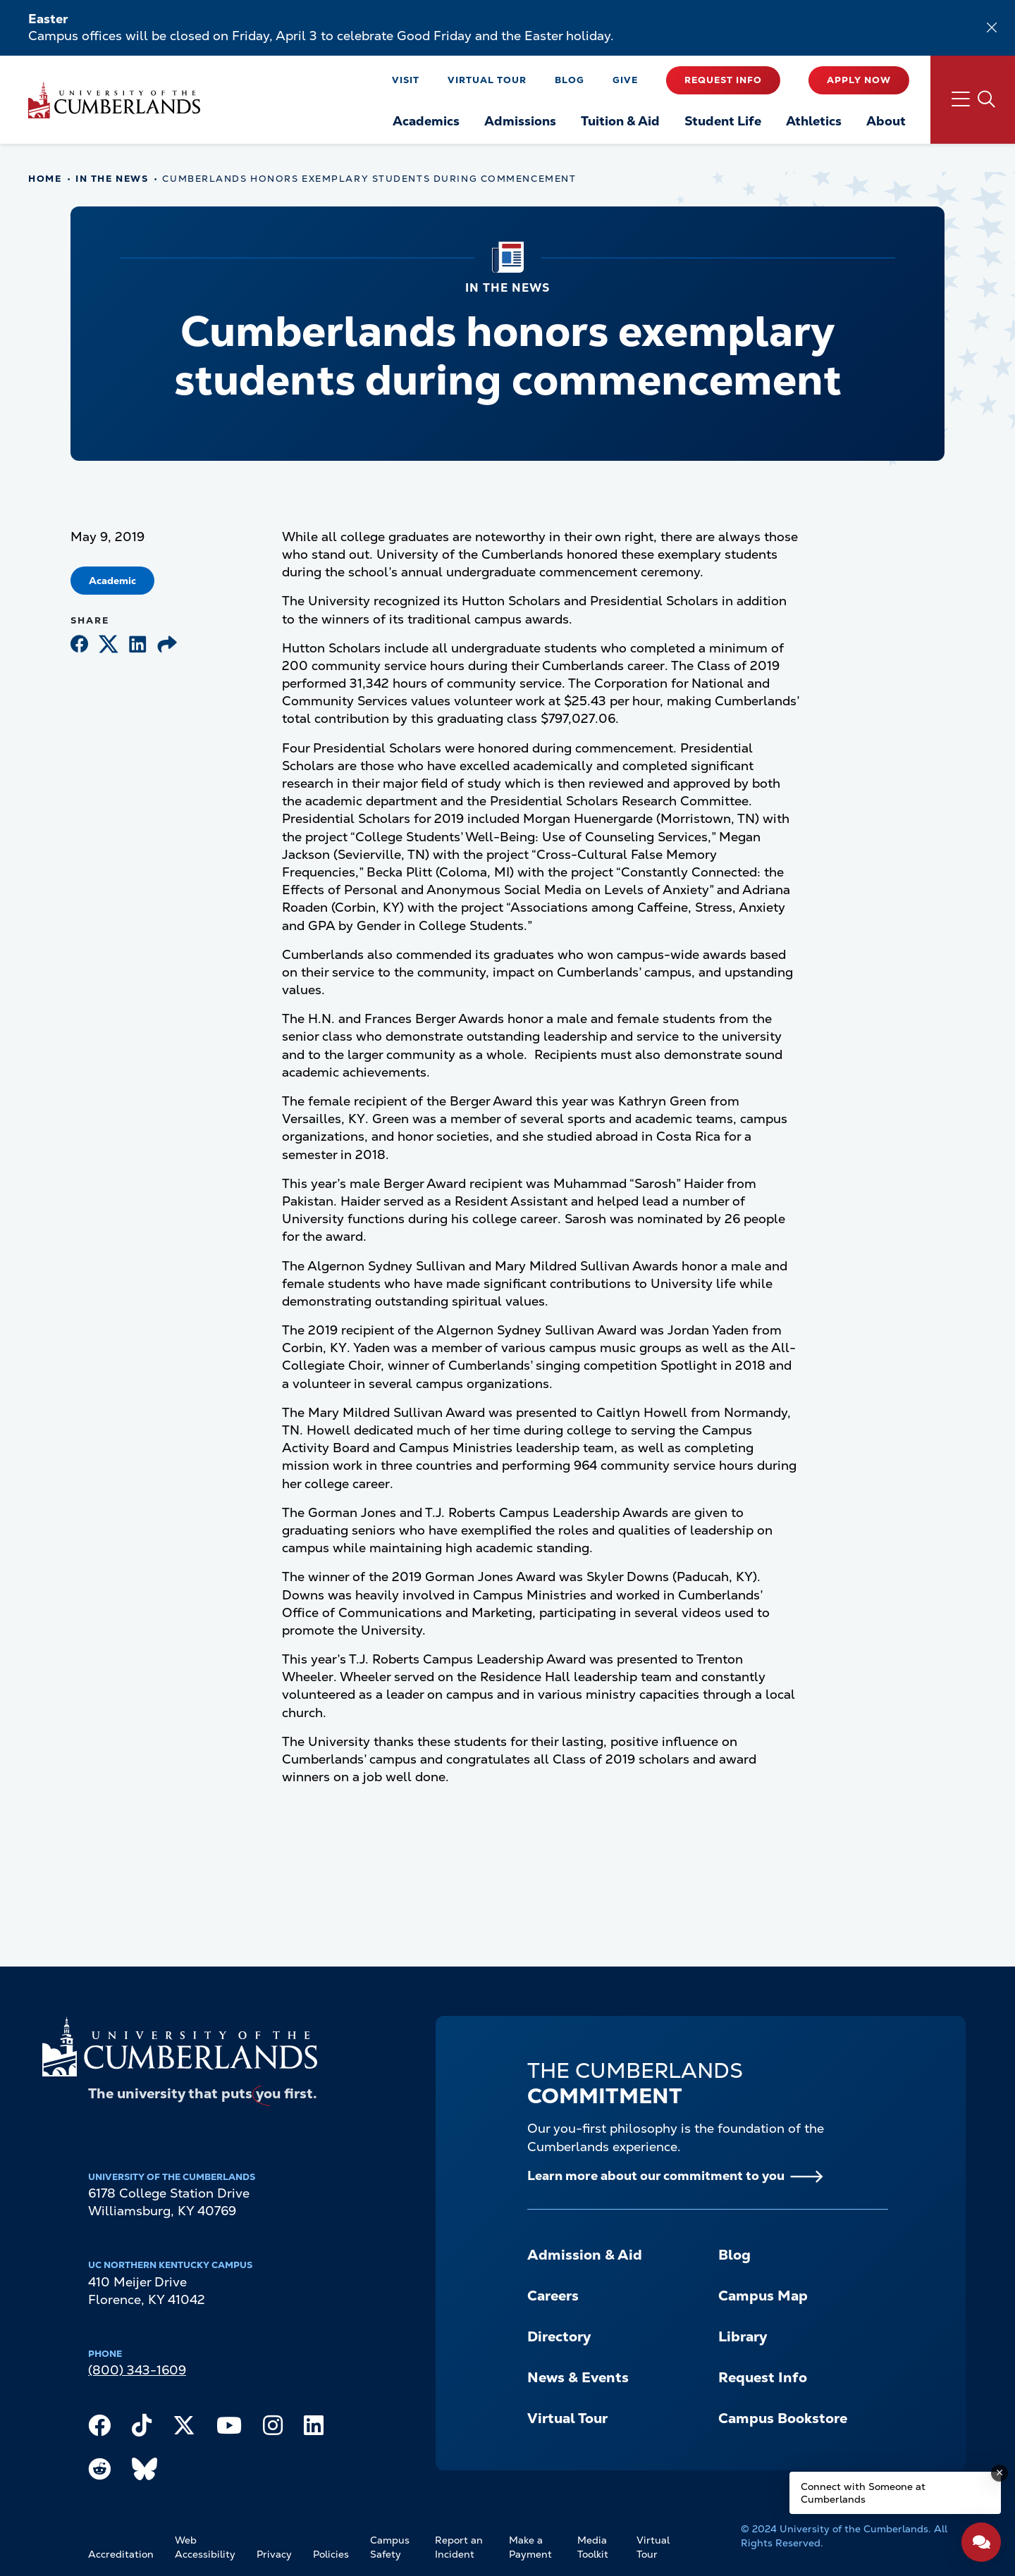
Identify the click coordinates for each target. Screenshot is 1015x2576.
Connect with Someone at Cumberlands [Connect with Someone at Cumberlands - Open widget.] (863, 2493)
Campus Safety (390, 2547)
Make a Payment (530, 2547)
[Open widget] (981, 2542)
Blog (569, 80)
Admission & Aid (584, 2255)
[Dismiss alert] (992, 27)
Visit (405, 80)
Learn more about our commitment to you (656, 2175)
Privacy (274, 2554)
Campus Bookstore (782, 2418)
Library (742, 2336)
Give (625, 80)
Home (44, 179)
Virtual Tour (487, 80)
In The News (111, 179)
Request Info (723, 80)
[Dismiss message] (999, 2473)
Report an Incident (459, 2547)
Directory (559, 2336)
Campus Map (763, 2295)
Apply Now (859, 80)
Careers (553, 2295)
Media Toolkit (592, 2547)
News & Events (578, 2377)
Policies (331, 2554)
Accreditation (121, 2554)
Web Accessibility (205, 2547)
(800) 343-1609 (137, 2370)
